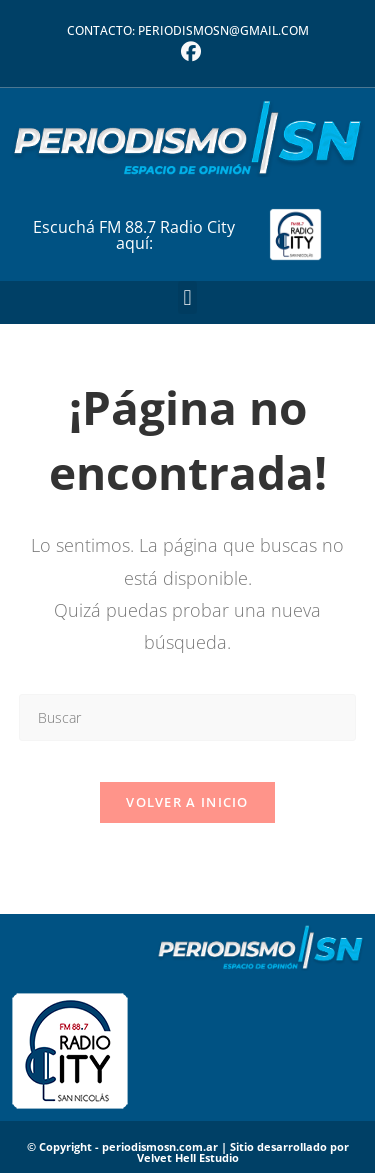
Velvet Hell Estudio (188, 1157)
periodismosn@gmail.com (223, 30)
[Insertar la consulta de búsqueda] (188, 717)
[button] (187, 297)
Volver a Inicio (187, 802)
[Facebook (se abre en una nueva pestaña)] (188, 52)
